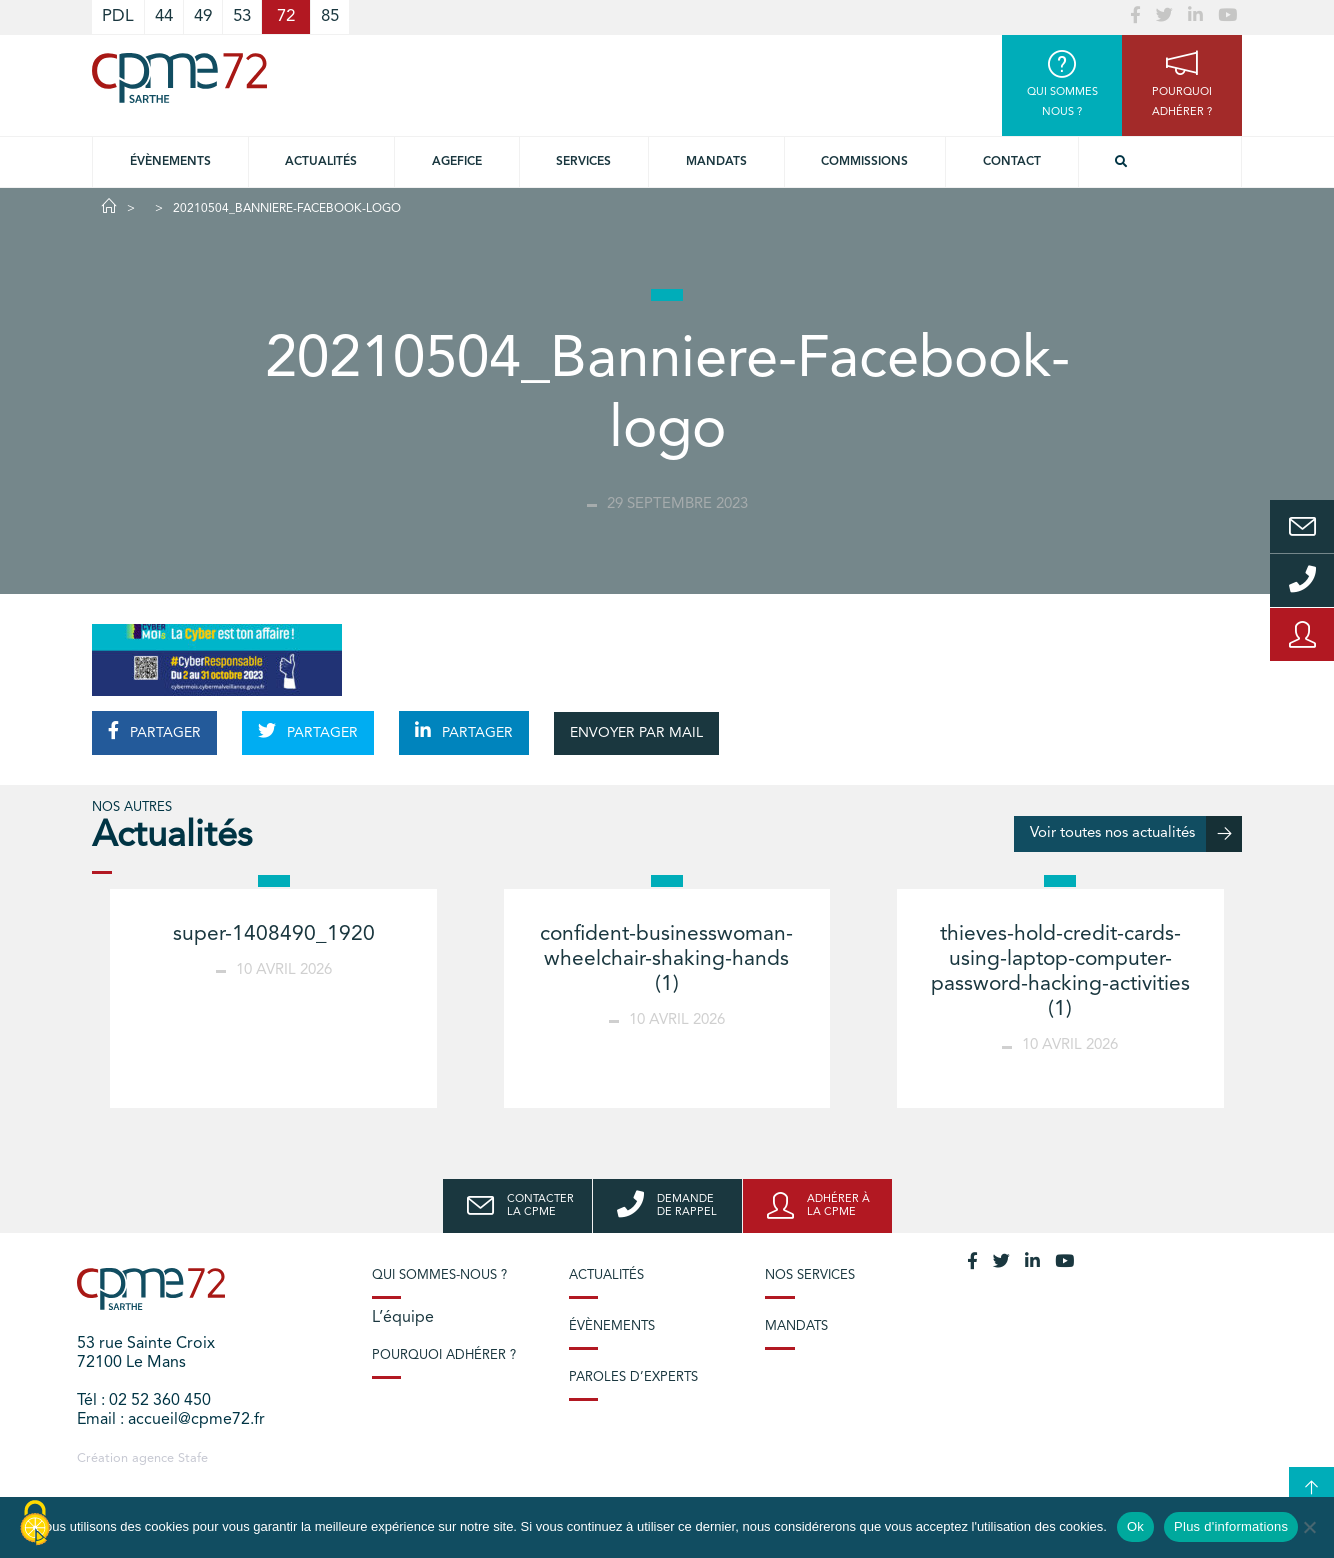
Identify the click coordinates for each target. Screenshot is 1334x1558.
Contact (1012, 162)
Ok (1135, 1526)
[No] (1309, 1527)
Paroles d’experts (633, 1377)
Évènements (170, 162)
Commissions (864, 162)
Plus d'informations (1231, 1526)
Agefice (457, 162)
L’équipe (403, 1318)
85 (330, 16)
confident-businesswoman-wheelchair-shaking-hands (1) (666, 959)
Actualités (321, 162)
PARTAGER (154, 731)
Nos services (810, 1275)
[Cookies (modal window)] (35, 1524)
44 (164, 16)
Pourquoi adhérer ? (444, 1355)
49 (203, 16)
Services (583, 162)
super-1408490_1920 (274, 934)
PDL (118, 16)
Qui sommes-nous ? (439, 1275)
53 (242, 16)
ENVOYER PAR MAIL (636, 733)
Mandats (716, 162)
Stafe (193, 1458)
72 (286, 16)
